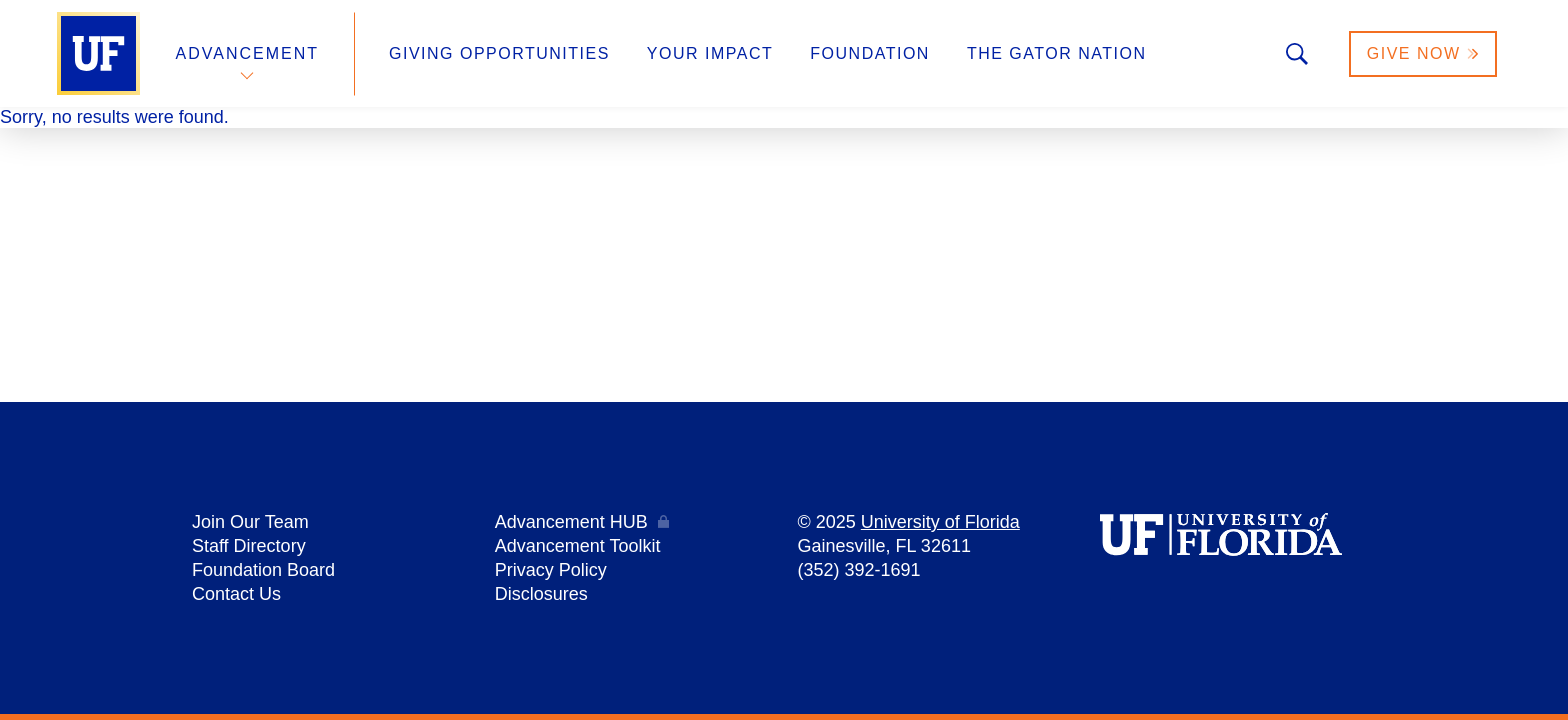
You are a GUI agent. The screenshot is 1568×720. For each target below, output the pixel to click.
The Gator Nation (1057, 53)
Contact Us (236, 594)
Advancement (248, 53)
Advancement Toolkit (578, 546)
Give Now (1423, 53)
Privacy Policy (551, 570)
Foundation (870, 53)
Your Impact (710, 53)
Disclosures (541, 594)
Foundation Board (263, 570)
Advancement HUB (571, 522)
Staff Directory (249, 546)
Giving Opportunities (499, 53)
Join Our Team (250, 522)
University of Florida (940, 522)
